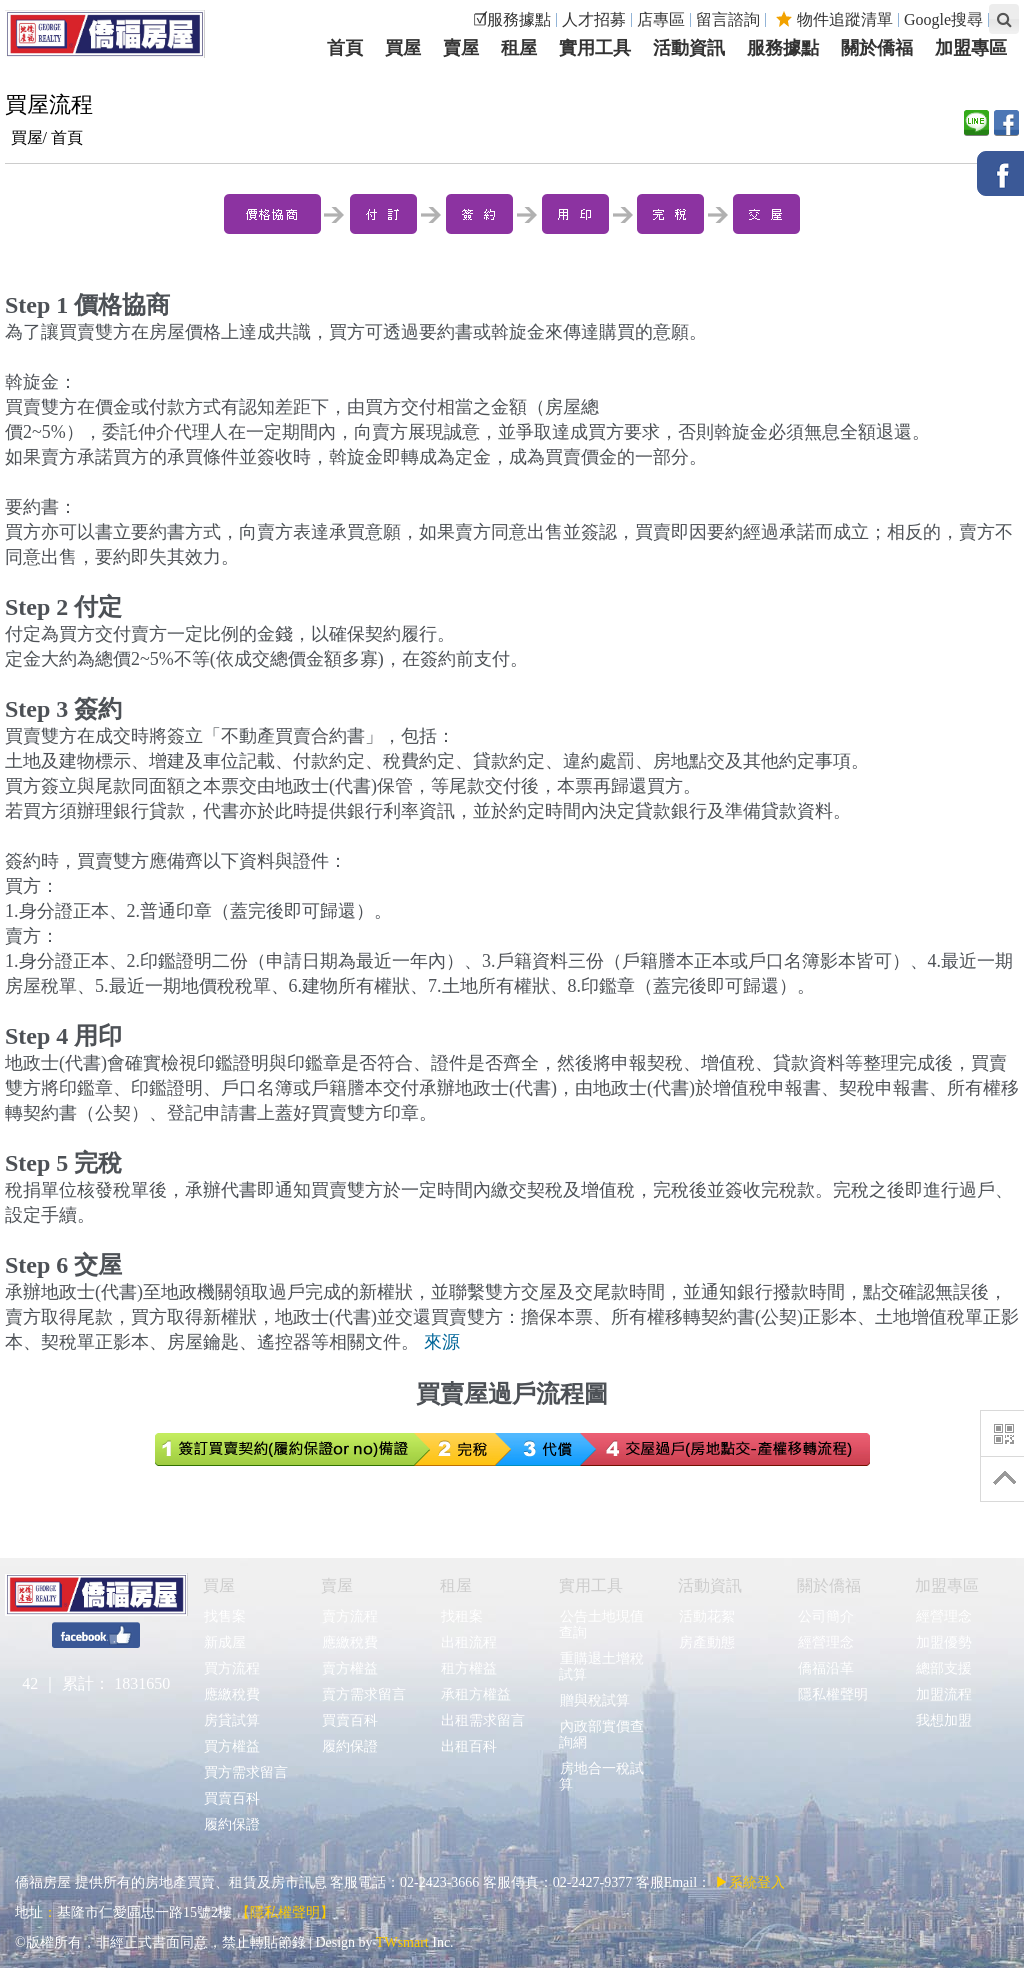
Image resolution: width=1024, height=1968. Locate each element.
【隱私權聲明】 (285, 1912)
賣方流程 (349, 1616)
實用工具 (591, 1585)
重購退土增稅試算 (601, 1666)
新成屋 (224, 1642)
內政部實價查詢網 (601, 1734)
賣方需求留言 (363, 1694)
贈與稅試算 (594, 1700)
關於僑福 (829, 1585)
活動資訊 (710, 1585)
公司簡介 (825, 1616)
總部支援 (943, 1668)
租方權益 (468, 1668)
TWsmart (402, 1942)
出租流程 (468, 1642)
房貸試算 (231, 1720)
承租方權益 (475, 1694)
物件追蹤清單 (834, 19)
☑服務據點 (512, 19)
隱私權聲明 (832, 1694)
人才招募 (594, 19)
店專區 (661, 19)
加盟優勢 (943, 1642)
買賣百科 (231, 1798)
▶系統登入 (750, 1882)
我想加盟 (943, 1720)
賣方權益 (349, 1668)
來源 (442, 1342)
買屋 (219, 1585)
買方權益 (231, 1746)
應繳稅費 (231, 1694)
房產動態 (706, 1642)
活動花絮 (706, 1616)
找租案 (461, 1616)
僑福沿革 (825, 1668)
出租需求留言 (482, 1720)
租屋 (456, 1585)
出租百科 (468, 1746)
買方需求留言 (245, 1772)
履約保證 (231, 1824)
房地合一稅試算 (601, 1776)
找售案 (224, 1616)
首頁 (67, 137)
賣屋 (337, 1585)
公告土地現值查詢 (601, 1624)
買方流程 (231, 1668)
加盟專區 (947, 1585)
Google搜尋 (943, 19)
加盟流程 (943, 1694)
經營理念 (825, 1642)
